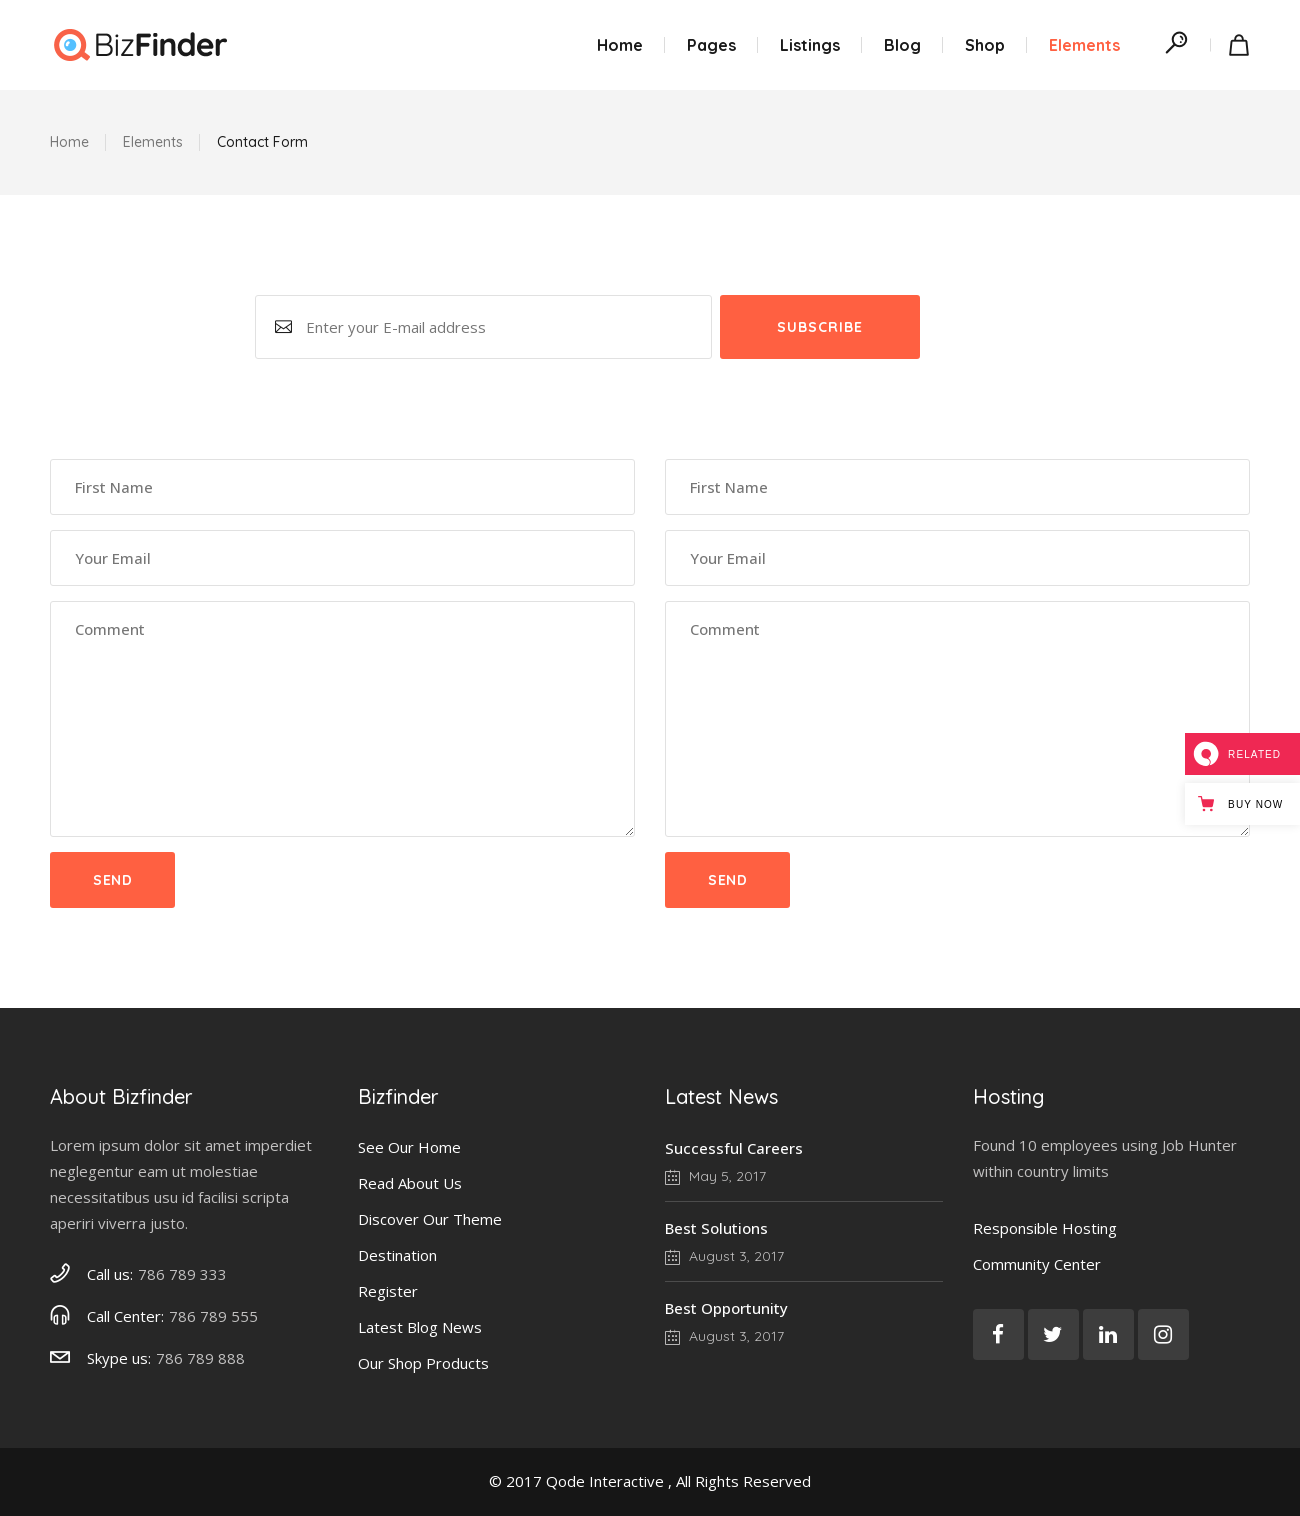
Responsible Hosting (1045, 1228)
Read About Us (410, 1183)
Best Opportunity (726, 1308)
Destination (397, 1255)
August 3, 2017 (724, 1256)
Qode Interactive (605, 1481)
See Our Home (409, 1147)
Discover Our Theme (430, 1219)
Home (69, 142)
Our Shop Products (423, 1363)
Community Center (1037, 1264)
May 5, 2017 (715, 1176)
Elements (153, 142)
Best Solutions (716, 1228)
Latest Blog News (420, 1327)
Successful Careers (734, 1148)
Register (388, 1291)
